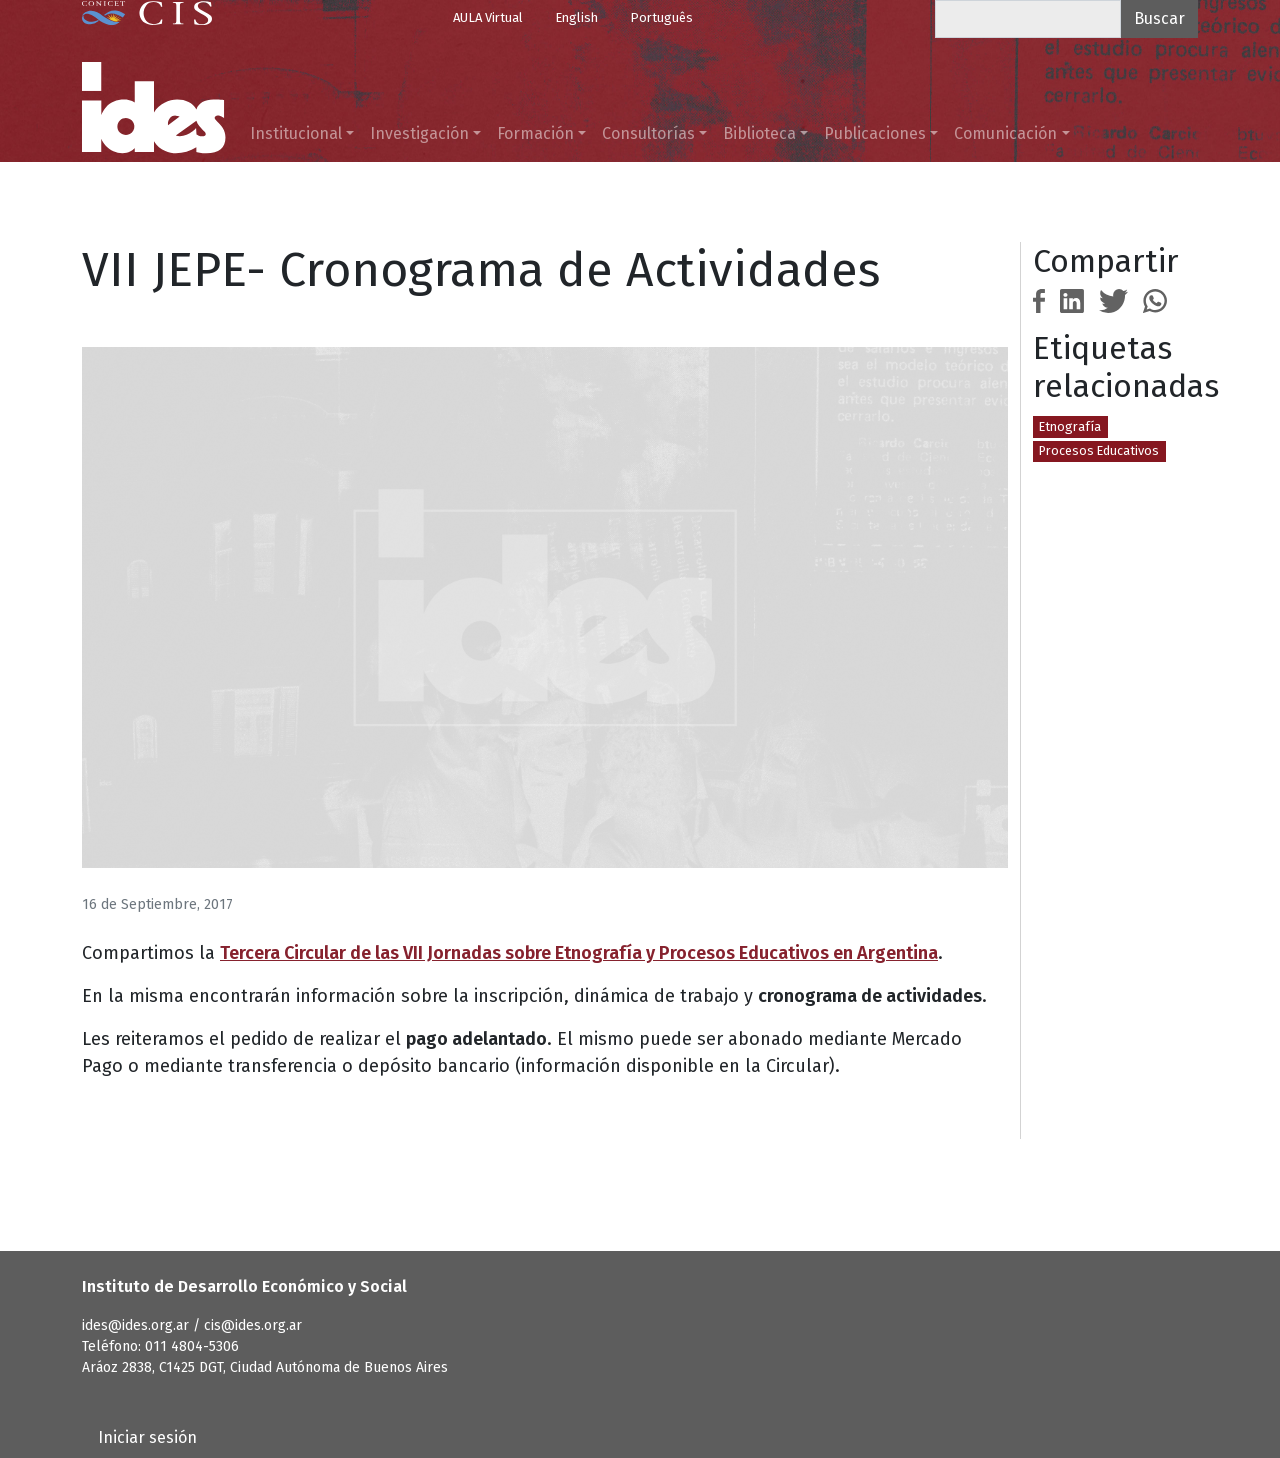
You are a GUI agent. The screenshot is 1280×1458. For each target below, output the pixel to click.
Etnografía (1070, 426)
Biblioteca (759, 133)
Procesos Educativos (1099, 450)
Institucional (296, 133)
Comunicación (1005, 133)
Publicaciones (875, 133)
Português (661, 17)
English (576, 17)
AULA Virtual (488, 17)
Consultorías (648, 133)
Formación (535, 133)
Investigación (419, 133)
